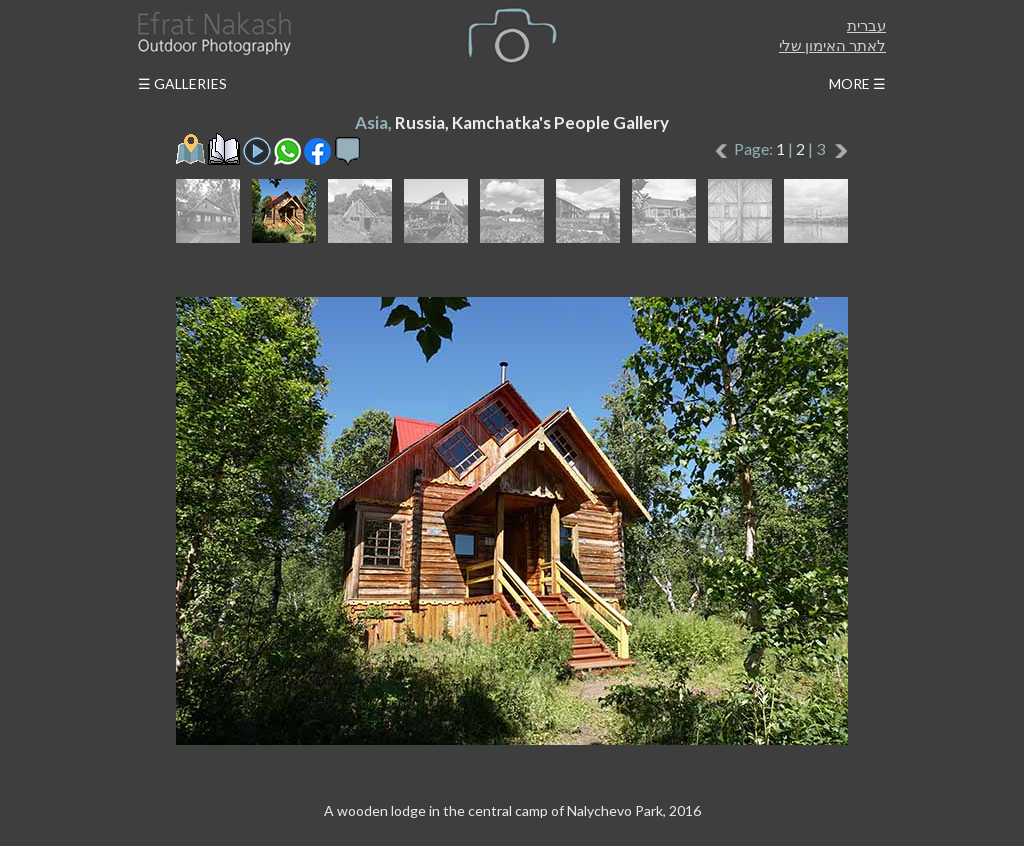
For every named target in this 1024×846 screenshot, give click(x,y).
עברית (866, 25)
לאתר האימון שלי (832, 45)
